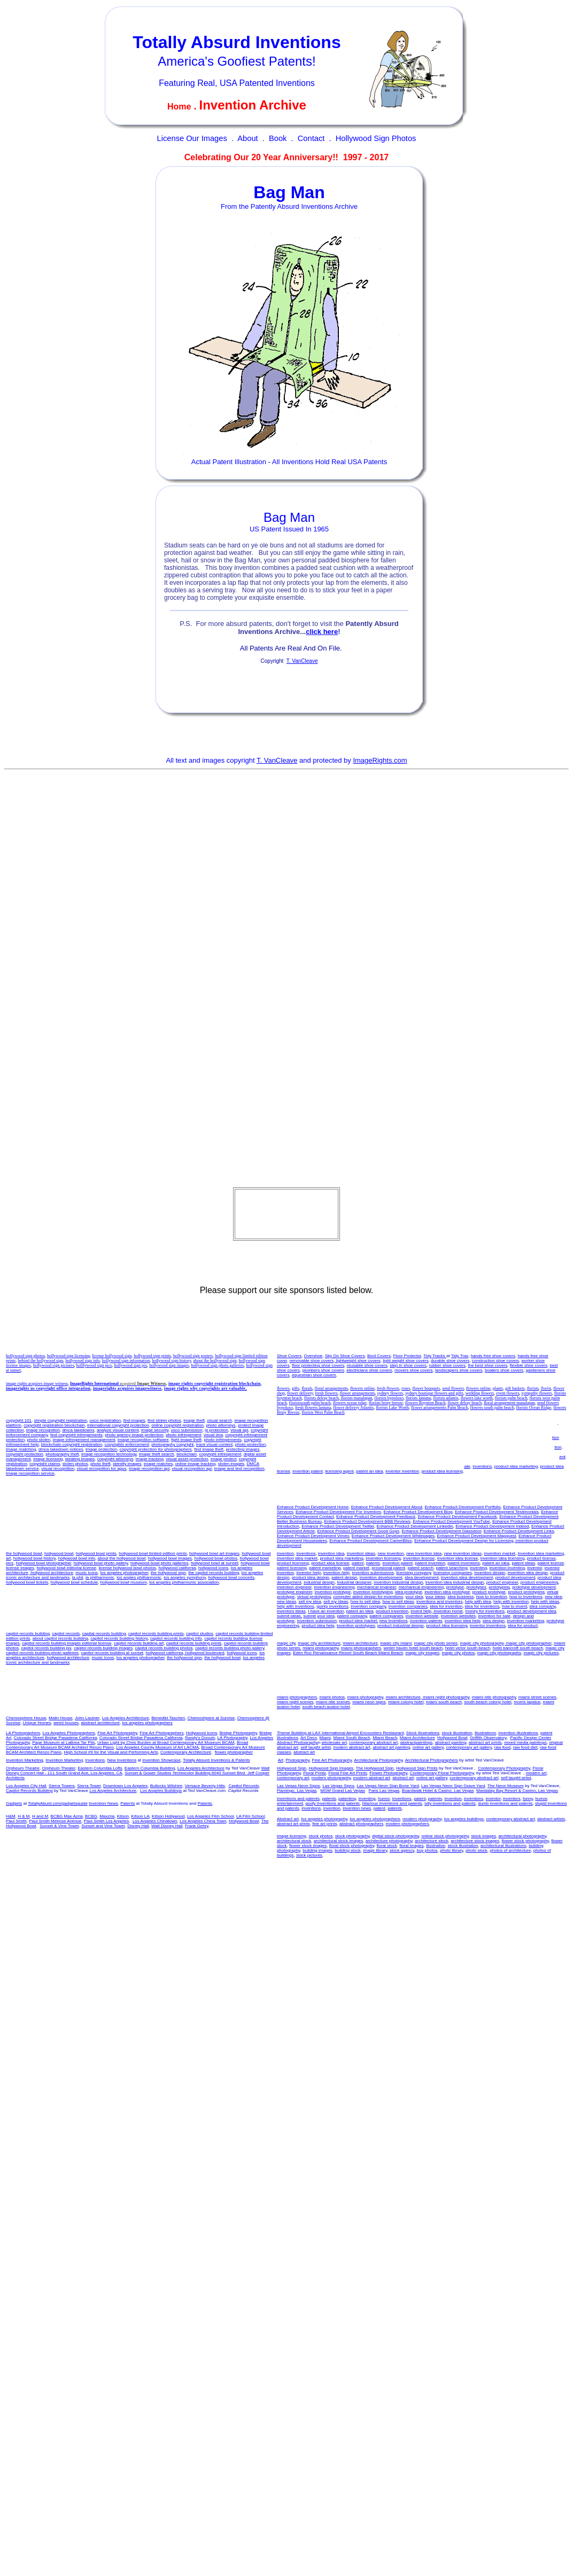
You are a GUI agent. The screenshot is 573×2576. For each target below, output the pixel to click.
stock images (483, 1836)
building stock (347, 1850)
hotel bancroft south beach (518, 1648)
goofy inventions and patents (332, 1803)
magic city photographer (528, 1643)
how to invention (384, 1447)
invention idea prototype (447, 1592)
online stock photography (444, 1836)
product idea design (310, 1577)
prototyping (499, 1587)
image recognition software (143, 1439)
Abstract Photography (297, 1742)
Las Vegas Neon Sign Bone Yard (388, 1785)
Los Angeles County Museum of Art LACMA (157, 1747)
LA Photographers (23, 1733)
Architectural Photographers (431, 1760)
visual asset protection (187, 1459)
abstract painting (451, 1742)
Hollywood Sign (291, 1768)
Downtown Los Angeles (125, 1785)
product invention (353, 1461)
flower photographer (234, 1752)
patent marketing (325, 1567)
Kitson (123, 1816)
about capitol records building (60, 1638)
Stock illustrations (422, 1733)
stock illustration (457, 1733)
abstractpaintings (416, 1742)
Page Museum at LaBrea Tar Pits (63, 1742)
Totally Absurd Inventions (236, 42)
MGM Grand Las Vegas (342, 1790)
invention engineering (334, 1587)
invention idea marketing (491, 1423)
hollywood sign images (169, 1365)
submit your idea (319, 1616)
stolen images (231, 1463)
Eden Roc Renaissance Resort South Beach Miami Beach (348, 1652)
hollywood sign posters (193, 1355)
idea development (421, 1577)
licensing (408, 1428)
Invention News (103, 1803)
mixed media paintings (525, 1742)
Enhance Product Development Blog (418, 1511)
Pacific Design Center (530, 1737)
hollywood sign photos (25, 1355)
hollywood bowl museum (123, 1582)
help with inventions (499, 1452)
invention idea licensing (519, 1428)
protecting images (242, 1449)
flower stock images (308, 1845)
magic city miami (396, 1643)
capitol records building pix (46, 1648)
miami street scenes (537, 1697)
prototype (455, 1587)
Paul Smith (16, 1821)
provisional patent (388, 1567)
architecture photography (389, 1840)
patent (333, 1432)
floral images (411, 1845)
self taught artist (315, 1747)
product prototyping (526, 1592)
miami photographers (361, 1648)
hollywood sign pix (130, 1365)
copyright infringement (220, 1454)
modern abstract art (351, 1747)
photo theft (100, 1463)
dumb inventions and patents (505, 1803)
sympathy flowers (537, 1393)
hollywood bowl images (170, 1558)
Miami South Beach (351, 1737)
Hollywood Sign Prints (417, 1768)
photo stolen (39, 1439)
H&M (11, 1816)
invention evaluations (319, 1447)
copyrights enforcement (127, 1444)
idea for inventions (408, 1456)
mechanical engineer (376, 1587)
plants (498, 1388)
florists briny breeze (386, 1402)
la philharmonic (100, 1577)
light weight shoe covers (405, 1360)
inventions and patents (298, 1798)
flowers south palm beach (492, 1407)
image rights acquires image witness (37, 1383)
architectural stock (294, 1840)
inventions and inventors (359, 1452)
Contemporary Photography (504, 1768)
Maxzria (106, 1816)
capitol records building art (139, 1643)
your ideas (435, 1596)
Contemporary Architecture (185, 1752)
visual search (219, 1420)
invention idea (309, 1423)
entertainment (290, 1803)
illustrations (485, 1733)
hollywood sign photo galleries (217, 1365)
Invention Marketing (24, 1760)
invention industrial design (398, 1582)
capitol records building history (119, 1638)
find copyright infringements (76, 1434)
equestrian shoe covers (314, 1375)
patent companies (346, 1466)
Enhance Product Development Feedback (375, 1516)
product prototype (489, 1592)
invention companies (333, 1456)
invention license (435, 1428)
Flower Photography (388, 1773)
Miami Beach (385, 1737)
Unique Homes (37, 1722)
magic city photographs (499, 1652)
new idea (446, 1447)
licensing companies (513, 1442)
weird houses (66, 1722)
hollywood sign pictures (53, 1365)
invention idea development (467, 1577)
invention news (357, 1808)
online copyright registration (177, 1425)
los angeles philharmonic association (184, 1582)
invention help (479, 1437)
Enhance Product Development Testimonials (497, 1511)
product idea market (342, 1428)
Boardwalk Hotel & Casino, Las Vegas (438, 1790)
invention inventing (363, 1437)
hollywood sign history (171, 1360)
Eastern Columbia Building (150, 1768)
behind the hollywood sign (40, 1360)
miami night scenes (295, 1702)
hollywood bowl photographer (44, 1563)
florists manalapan (356, 1398)
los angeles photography (324, 1818)
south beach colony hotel (488, 1702)
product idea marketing (298, 1428)
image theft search (156, 1454)
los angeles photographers (147, 1722)
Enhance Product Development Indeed (492, 1526)
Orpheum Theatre (23, 1768)
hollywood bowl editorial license (66, 1567)
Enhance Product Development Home (313, 1507)
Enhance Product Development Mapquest (476, 1535)
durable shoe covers (450, 1360)
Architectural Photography (378, 1760)
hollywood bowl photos (216, 1558)
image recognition (43, 1430)
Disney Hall (138, 1825)
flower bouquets (426, 1388)
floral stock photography (351, 1845)
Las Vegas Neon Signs (298, 1785)
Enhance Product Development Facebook (457, 1516)
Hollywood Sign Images (330, 1768)
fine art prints (324, 1823)
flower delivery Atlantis (353, 1407)
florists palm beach (511, 1398)
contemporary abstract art (373, 1742)
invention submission (344, 1442)
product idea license (330, 1563)
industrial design (319, 1582)
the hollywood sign (168, 1572)
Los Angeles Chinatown (155, 1821)
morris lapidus (527, 1702)
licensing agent (339, 1471)
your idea (414, 1596)
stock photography (352, 1836)
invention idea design (528, 1572)
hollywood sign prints (152, 1355)
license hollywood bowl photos (127, 1567)
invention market (450, 1423)
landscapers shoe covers (459, 1370)
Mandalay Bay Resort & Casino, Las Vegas (517, 1790)
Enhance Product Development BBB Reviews (367, 1521)
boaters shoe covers (504, 1370)
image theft (194, 1420)
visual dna (213, 1434)
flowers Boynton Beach (425, 1402)
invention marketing (413, 1423)
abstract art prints (485, 1742)
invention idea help (513, 1437)
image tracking (150, 1459)
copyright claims (44, 1463)
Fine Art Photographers (161, 1733)
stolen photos (75, 1463)
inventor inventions (419, 1437)
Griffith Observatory (488, 1737)
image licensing (48, 1459)
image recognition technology (108, 1454)
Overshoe (313, 1355)
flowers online (362, 1388)
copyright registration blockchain (54, 1425)
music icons (86, 1572)
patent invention (407, 1432)
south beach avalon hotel (326, 1706)
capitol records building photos (164, 1648)
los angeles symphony (185, 1577)
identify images (127, 1463)
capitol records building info (176, 1638)
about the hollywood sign (214, 1360)
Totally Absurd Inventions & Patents (216, 1760)
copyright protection (24, 1454)
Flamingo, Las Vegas (297, 1790)
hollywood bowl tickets (27, 1582)
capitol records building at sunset (112, 1652)
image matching (21, 1449)
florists (533, 1388)
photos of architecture (510, 1850)
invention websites (418, 1466)
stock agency (402, 1850)
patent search (420, 1567)
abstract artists (551, 1818)
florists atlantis (445, 1398)
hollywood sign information (126, 1360)
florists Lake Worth (392, 1407)
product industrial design (400, 1625)
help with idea (397, 1452)
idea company (468, 1456)
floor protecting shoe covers (318, 1365)
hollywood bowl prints (96, 1553)
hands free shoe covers (493, 1355)
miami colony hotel (405, 1702)
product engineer (502, 1582)
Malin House (60, 1718)
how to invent (440, 1456)
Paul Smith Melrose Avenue (55, 1821)
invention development (381, 1577)
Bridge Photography (238, 1733)
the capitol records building (213, 1572)
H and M (40, 1816)
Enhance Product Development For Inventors (338, 1511)
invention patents (374, 1432)
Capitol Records (243, 1785)
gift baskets (515, 1388)
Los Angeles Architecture (125, 1718)
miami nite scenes (333, 1702)
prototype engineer (294, 1592)
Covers (294, 1355)
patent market (311, 1437)
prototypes (476, 1587)
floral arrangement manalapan (509, 1402)
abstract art (304, 1752)
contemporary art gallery (469, 1747)
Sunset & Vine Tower (59, 1825)
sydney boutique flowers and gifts (434, 1393)
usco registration (105, 1420)
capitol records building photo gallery (229, 1648)
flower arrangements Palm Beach (439, 1407)
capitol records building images (103, 1648)
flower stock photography (524, 1840)
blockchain (186, 1454)
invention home (410, 1461)
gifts (295, 1388)
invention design (489, 1572)
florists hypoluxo (389, 1398)
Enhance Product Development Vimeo (313, 1535)
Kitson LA (140, 1816)
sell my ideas (289, 1452)
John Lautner (87, 1718)
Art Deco (308, 1737)
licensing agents (439, 1442)
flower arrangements (357, 1393)
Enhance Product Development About (386, 1507)
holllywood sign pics (94, 1365)
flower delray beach (464, 1402)
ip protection (216, 1430)
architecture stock (431, 1840)
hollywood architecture (51, 1572)
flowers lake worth (477, 1398)
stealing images (80, 1459)
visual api (239, 1430)
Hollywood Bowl (452, 1737)
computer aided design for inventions (368, 1596)
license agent (379, 1442)
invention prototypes (356, 1625)
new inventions (340, 1423)
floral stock (387, 1845)
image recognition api (149, 1468)
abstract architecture (100, 1722)
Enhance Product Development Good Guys (358, 1531)
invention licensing (380, 1428)
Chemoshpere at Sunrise (211, 1718)
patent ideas (471, 1432)
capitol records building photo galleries (42, 1652)
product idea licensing (441, 1471)
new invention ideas (463, 1553)
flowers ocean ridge (350, 1402)
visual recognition (57, 1468)
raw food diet (525, 1747)
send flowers (453, 1388)
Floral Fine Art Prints (347, 1773)
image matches (158, 1463)
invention (285, 1553)
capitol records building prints (156, 1633)
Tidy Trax (460, 1355)
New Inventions (121, 1760)
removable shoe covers (311, 1360)
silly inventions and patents (450, 1803)
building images (317, 1850)
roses (405, 1388)
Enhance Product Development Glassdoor (441, 1531)
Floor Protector (407, 1355)
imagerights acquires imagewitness (127, 1388)
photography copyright (172, 1444)
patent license (498, 1432)
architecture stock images (475, 1840)
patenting (347, 1798)
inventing (335, 1437)
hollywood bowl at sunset (214, 1563)
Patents (127, 1803)
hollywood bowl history (34, 1558)
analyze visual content (118, 1430)
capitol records (66, 1633)
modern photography (331, 1777)
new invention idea (374, 1423)
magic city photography (482, 1643)
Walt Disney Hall (166, 1825)
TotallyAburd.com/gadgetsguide (58, 1803)
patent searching (451, 1567)
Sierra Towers (62, 1785)
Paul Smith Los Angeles (106, 1821)
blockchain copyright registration (71, 1444)
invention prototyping (373, 1592)
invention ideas (519, 1447)
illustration (435, 1845)
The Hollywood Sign (374, 1768)
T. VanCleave (302, 661)
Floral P (314, 1773)
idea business (354, 1447)
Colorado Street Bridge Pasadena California (55, 1737)
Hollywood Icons (201, 1733)
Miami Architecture (417, 1737)
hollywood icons (213, 1567)
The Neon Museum (505, 1785)
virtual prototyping (314, 1596)
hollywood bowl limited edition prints (153, 1553)
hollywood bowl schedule (74, 1582)
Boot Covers (379, 1355)
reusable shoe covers (367, 1365)
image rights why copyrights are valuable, (205, 1388)
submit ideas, (289, 1616)
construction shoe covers (496, 1360)
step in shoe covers (408, 1365)
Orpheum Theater (58, 1768)
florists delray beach (321, 1398)
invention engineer (294, 1587)
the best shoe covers (487, 1365)
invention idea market (537, 1423)
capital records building (104, 1633)
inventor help (451, 1437)
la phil (77, 1577)
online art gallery (428, 1747)
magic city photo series (436, 1643)
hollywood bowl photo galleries (159, 1563)
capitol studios (199, 1633)
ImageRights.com (380, 760)
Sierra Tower (88, 1785)
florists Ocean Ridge (533, 1407)
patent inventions (441, 1432)
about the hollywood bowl (122, 1558)
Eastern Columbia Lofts (100, 1768)
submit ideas (532, 1461)
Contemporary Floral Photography (442, 1773)
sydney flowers (390, 1393)
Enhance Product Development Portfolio (463, 1507)
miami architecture (360, 1643)
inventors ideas (498, 1456)
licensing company (474, 1442)
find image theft (208, 1449)
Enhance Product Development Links (519, 1531)
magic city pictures (541, 1652)
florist (546, 1388)
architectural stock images (338, 1840)
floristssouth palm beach (310, 1402)
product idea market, (358, 1620)
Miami (325, 1737)
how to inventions (419, 1447)
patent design (344, 1577)
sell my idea (490, 1447)
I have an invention (533, 1456)
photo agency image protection (134, 1434)
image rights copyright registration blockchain (214, 1383)
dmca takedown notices (60, 1449)
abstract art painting (391, 1747)
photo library (451, 1850)
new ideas (467, 1447)
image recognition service (30, 1473)
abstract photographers (361, 1823)
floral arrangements (331, 1388)
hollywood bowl (58, 1553)
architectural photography (522, 1836)
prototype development (533, 1587)
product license (541, 1558)
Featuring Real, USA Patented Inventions (237, 83)
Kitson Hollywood (168, 1816)
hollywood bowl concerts (231, 1577)
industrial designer (354, 1582)
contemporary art (293, 1777)
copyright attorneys (115, 1459)
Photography (297, 1760)
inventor (391, 1437)
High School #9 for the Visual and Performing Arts (111, 1752)
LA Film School (250, 1816)
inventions (482, 1466)
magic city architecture (319, 1643)
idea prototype (408, 1592)
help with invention (430, 1452)
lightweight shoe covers (357, 1360)
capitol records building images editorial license (66, 1643)
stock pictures (309, 1855)
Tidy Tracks (434, 1355)
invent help (383, 1461)
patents (348, 1432)
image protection (101, 1449)
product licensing (308, 1432)
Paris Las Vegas (384, 1790)
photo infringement (183, 1434)
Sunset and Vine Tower (103, 1825)
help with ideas (465, 1452)
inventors (511, 1798)
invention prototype (333, 1592)
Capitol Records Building (29, 1790)
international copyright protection (118, 1425)
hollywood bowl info (76, 1558)
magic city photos (458, 1652)
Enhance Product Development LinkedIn (415, 1526)
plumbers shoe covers (323, 1370)
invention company (294, 1456)
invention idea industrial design (454, 1582)
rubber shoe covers (447, 1365)
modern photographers (407, 1823)
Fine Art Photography (117, 1733)
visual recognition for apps (102, 1468)
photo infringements (222, 1439)
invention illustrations (518, 1733)
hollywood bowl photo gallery (101, 1563)
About (247, 138)
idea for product (319, 1452)
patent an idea (369, 1471)
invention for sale (454, 1466)
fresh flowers (388, 1388)
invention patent (307, 1471)
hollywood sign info (82, 1360)
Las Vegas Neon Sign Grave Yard (453, 1785)
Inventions (95, 1760)
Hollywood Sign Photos (376, 138)
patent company (312, 1466)
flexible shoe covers (528, 1365)
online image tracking (195, 1463)
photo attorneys (220, 1425)
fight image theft (186, 1439)
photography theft (62, 1454)
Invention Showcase (161, 1760)
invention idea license (473, 1428)
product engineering (540, 1582)
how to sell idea (365, 1601)
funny (528, 1798)
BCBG (91, 1816)
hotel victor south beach (468, 1648)
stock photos (320, 1836)
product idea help (305, 1442)
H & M (23, 1816)
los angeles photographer (124, 1572)
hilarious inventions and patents (392, 1803)
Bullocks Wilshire (166, 1785)
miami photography (320, 1648)
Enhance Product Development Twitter (337, 1526)
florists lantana (418, 1398)
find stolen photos (164, 1420)
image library (375, 1850)
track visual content (214, 1444)
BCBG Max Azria (67, 1816)
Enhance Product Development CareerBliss (370, 1540)
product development (515, 1577)
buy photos (426, 1850)
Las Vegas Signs (338, 1785)
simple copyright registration (60, 1420)
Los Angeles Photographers (69, 1733)
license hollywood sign (111, 1355)
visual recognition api (192, 1468)
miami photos (332, 1697)
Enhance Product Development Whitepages (393, 1535)
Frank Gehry (196, 1825)
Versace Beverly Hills (205, 1785)
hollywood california (177, 1567)
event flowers (507, 1393)
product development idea (493, 1461)
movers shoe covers (413, 1370)
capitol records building (28, 1633)
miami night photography (445, 1697)
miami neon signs (368, 1702)
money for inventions (447, 1461)
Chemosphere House (26, 1718)
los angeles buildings (464, 1818)
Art (280, 1760)
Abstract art (288, 1818)
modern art (536, 1773)
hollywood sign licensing (68, 1355)
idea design (494, 1620)
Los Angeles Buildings (161, 1790)
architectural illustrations (503, 1845)
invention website (382, 1466)
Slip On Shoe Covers (345, 1355)
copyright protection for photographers (156, 1449)
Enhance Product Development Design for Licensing (463, 1540)
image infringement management (84, 1439)
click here (322, 632)
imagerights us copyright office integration (48, 1388)
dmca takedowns (78, 1430)
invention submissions (314, 1461)
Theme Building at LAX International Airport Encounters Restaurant (340, 1733)
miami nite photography (494, 1697)
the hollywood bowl (24, 1553)
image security (154, 1430)
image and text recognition (239, 1468)
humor (384, 1798)
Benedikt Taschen (168, 1718)
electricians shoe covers (369, 1370)
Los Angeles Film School (210, 1816)
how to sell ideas (398, 1601)
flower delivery (300, 1393)
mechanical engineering (421, 1587)
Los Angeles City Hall (26, 1785)
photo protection (250, 1444)
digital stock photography (395, 1836)
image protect (223, 1459)
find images (134, 1420)
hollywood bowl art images (214, 1553)
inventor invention (402, 1471)
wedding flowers (480, 1393)
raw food (502, 1747)
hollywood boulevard (204, 1652)
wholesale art (334, 1742)
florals (306, 1388)
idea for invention (372, 1456)
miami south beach (444, 1702)
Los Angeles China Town (203, 1821)
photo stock (476, 1850)
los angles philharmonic (139, 1577)
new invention (548, 1447)
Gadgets (14, 1803)
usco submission (187, 1430)
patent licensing (529, 1432)
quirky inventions (537, 1452)
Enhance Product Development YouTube (451, 1521)
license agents (408, 1442)
